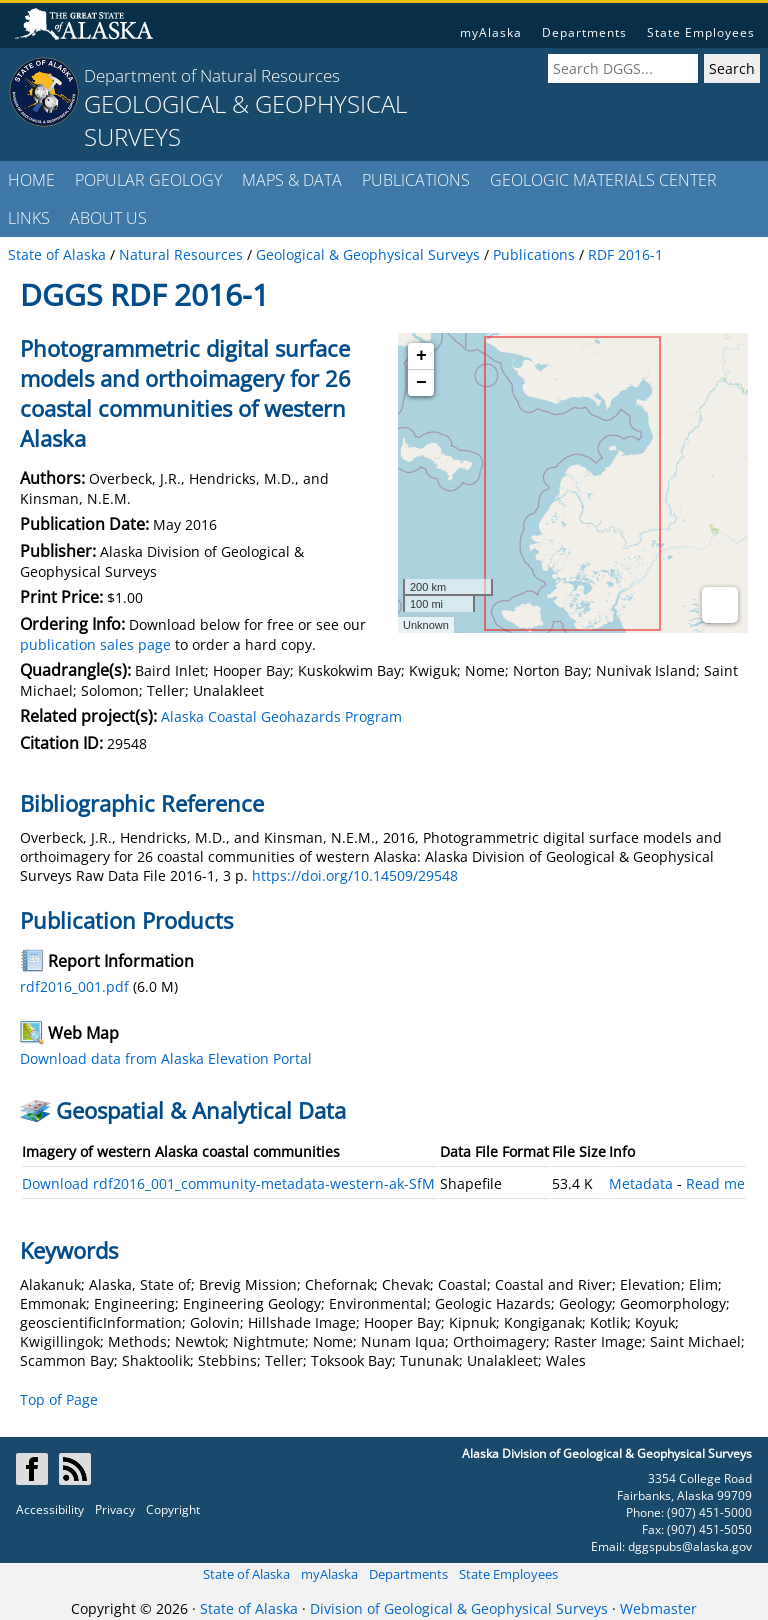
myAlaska (491, 32)
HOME (31, 180)
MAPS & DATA (292, 180)
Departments (584, 32)
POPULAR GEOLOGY (148, 180)
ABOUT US (108, 218)
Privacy (115, 1509)
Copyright (173, 1509)
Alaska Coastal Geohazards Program (281, 716)
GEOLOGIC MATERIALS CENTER (603, 180)
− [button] (421, 383)
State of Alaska (246, 1574)
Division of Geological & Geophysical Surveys (459, 1608)
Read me (715, 1183)
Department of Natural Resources (212, 75)
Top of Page (59, 1399)
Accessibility (50, 1509)
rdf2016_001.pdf (74, 986)
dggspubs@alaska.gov (690, 1546)
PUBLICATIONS (416, 180)
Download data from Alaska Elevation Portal (166, 1058)
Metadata (641, 1183)
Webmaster (658, 1608)
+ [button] (421, 356)
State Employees (701, 32)
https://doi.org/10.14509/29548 (355, 875)
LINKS (29, 218)
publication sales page (95, 644)
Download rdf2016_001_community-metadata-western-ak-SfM (228, 1183)
